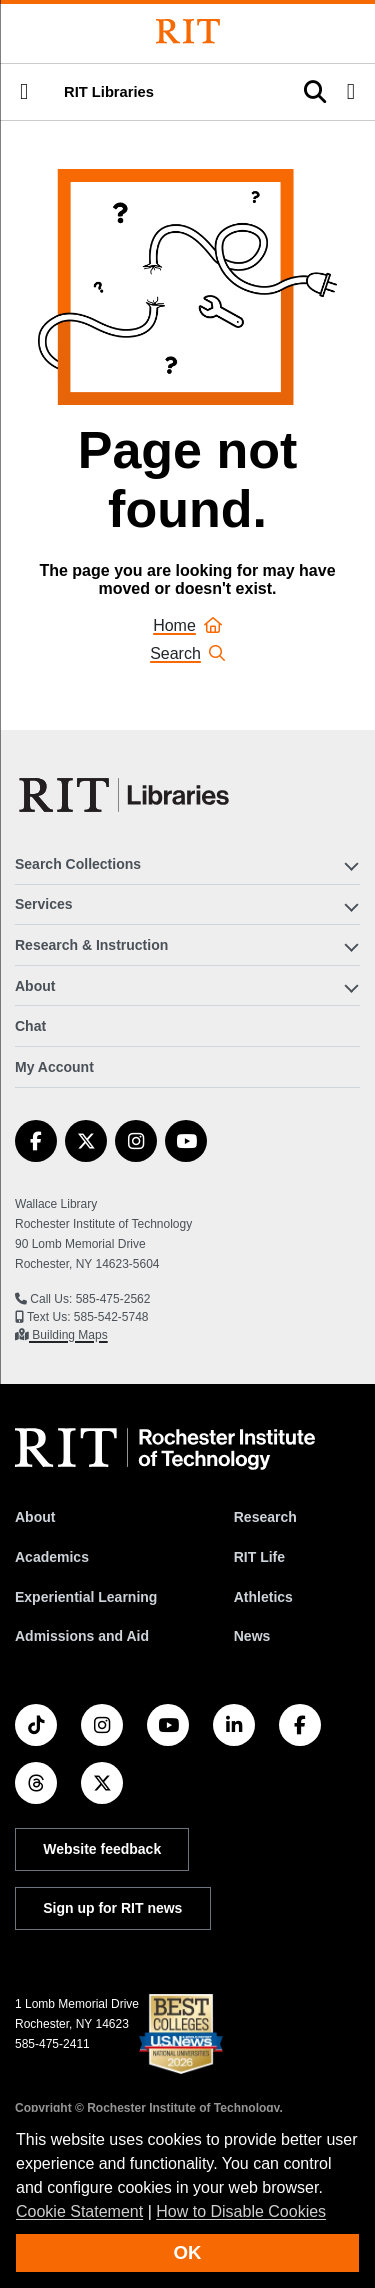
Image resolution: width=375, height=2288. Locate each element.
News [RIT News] (252, 1636)
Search (187, 653)
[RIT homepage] (165, 1449)
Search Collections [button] (78, 864)
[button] (24, 92)
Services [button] (44, 904)
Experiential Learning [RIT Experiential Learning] (86, 1597)
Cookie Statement (79, 2211)
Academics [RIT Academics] (52, 1557)
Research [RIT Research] (265, 1517)
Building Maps (68, 1335)
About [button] (35, 986)
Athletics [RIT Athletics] (263, 1597)
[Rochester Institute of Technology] (188, 31)
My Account (54, 1067)
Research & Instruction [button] (91, 945)
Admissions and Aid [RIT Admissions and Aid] (82, 1636)
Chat (30, 1026)
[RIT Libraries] (126, 795)
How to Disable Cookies (241, 2211)
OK (188, 2252)
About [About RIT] (35, 1517)
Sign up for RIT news (112, 1908)
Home (187, 625)
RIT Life (259, 1557)
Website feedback (102, 1849)
